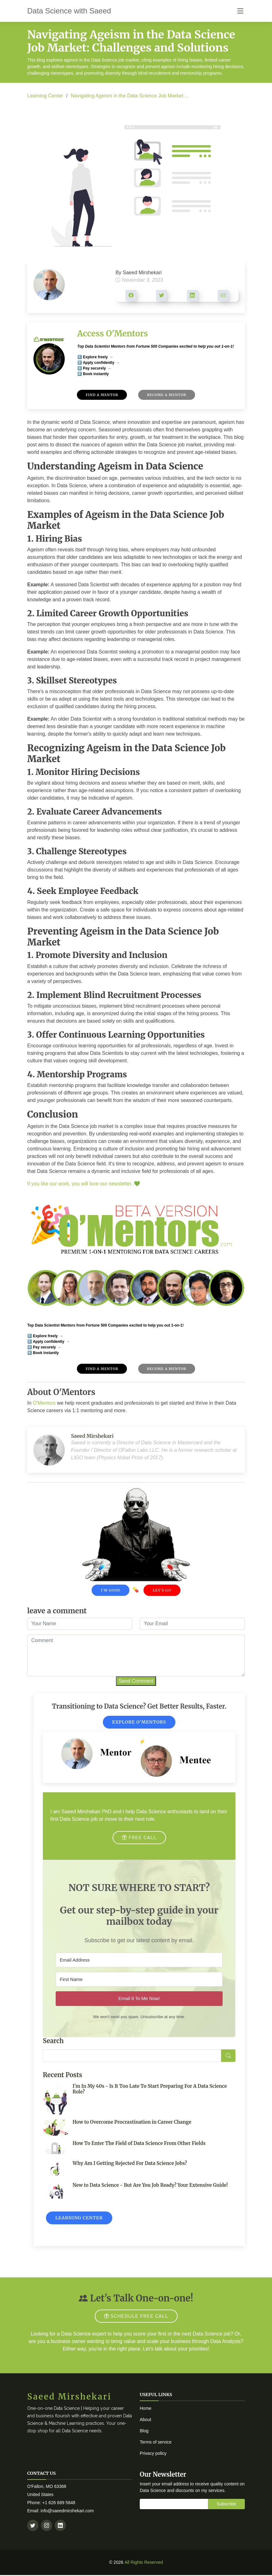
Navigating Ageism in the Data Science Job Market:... (130, 95)
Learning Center (45, 95)
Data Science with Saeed (69, 11)
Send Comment (135, 1681)
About (145, 2419)
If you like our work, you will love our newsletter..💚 (83, 1183)
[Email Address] (139, 1960)
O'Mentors (44, 1403)
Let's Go (162, 1590)
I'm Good (110, 1590)
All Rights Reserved (143, 2562)
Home (145, 2408)
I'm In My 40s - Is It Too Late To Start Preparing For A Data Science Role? (150, 2089)
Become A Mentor (166, 395)
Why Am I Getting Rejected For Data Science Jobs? (130, 2163)
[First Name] (139, 1979)
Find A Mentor (102, 395)
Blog (144, 2430)
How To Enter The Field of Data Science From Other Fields (139, 2143)
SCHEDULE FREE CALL (136, 2316)
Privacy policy (153, 2453)
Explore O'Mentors (139, 1722)
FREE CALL (139, 1837)
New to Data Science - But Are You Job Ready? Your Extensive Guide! (150, 2185)
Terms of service (156, 2442)
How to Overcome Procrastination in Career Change (132, 2122)
